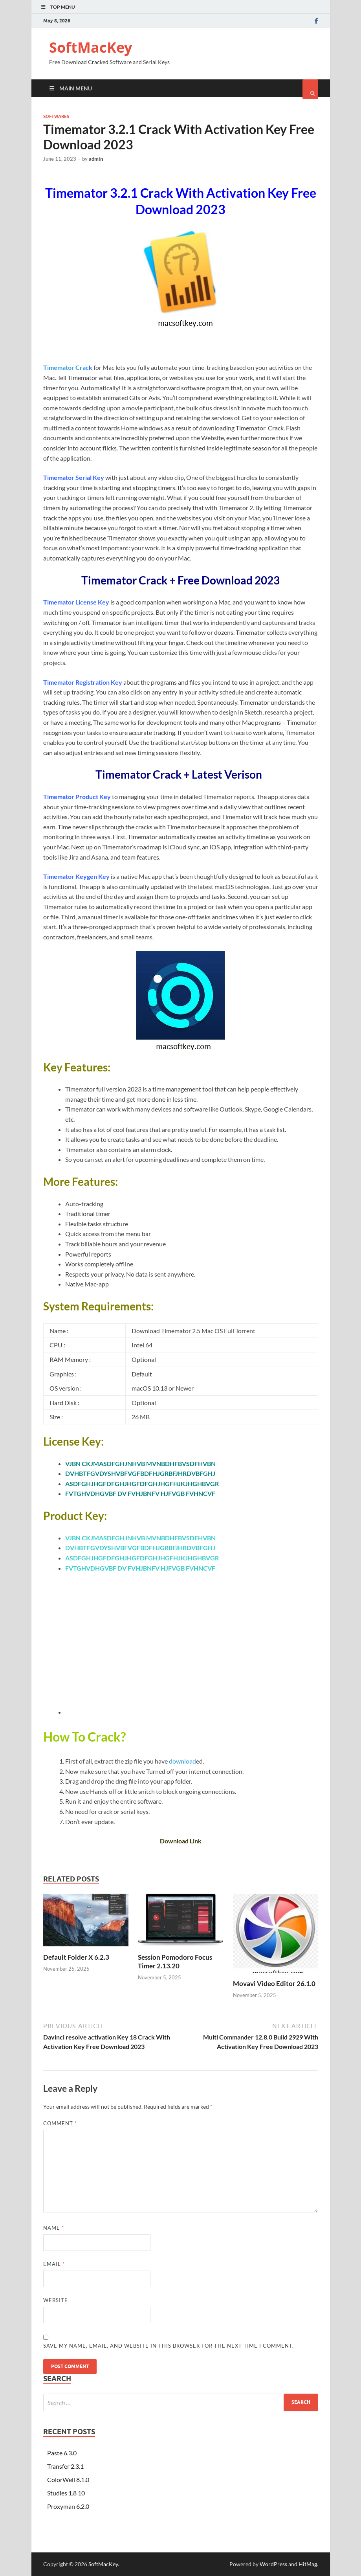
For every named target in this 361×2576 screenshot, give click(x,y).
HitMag (308, 2564)
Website (55, 2300)
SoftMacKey (90, 47)
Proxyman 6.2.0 (68, 2506)
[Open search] (310, 89)
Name (53, 2228)
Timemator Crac (66, 367)
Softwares (56, 116)
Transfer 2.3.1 (65, 2466)
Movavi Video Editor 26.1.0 (274, 1983)
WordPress (273, 2564)
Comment (60, 2123)
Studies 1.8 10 (66, 2493)
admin (96, 159)
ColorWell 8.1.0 (68, 2479)
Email (54, 2264)
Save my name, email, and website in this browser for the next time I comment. (168, 2346)
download (182, 1761)
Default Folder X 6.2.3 (76, 1957)
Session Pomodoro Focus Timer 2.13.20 (175, 1961)
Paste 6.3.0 (62, 2453)
